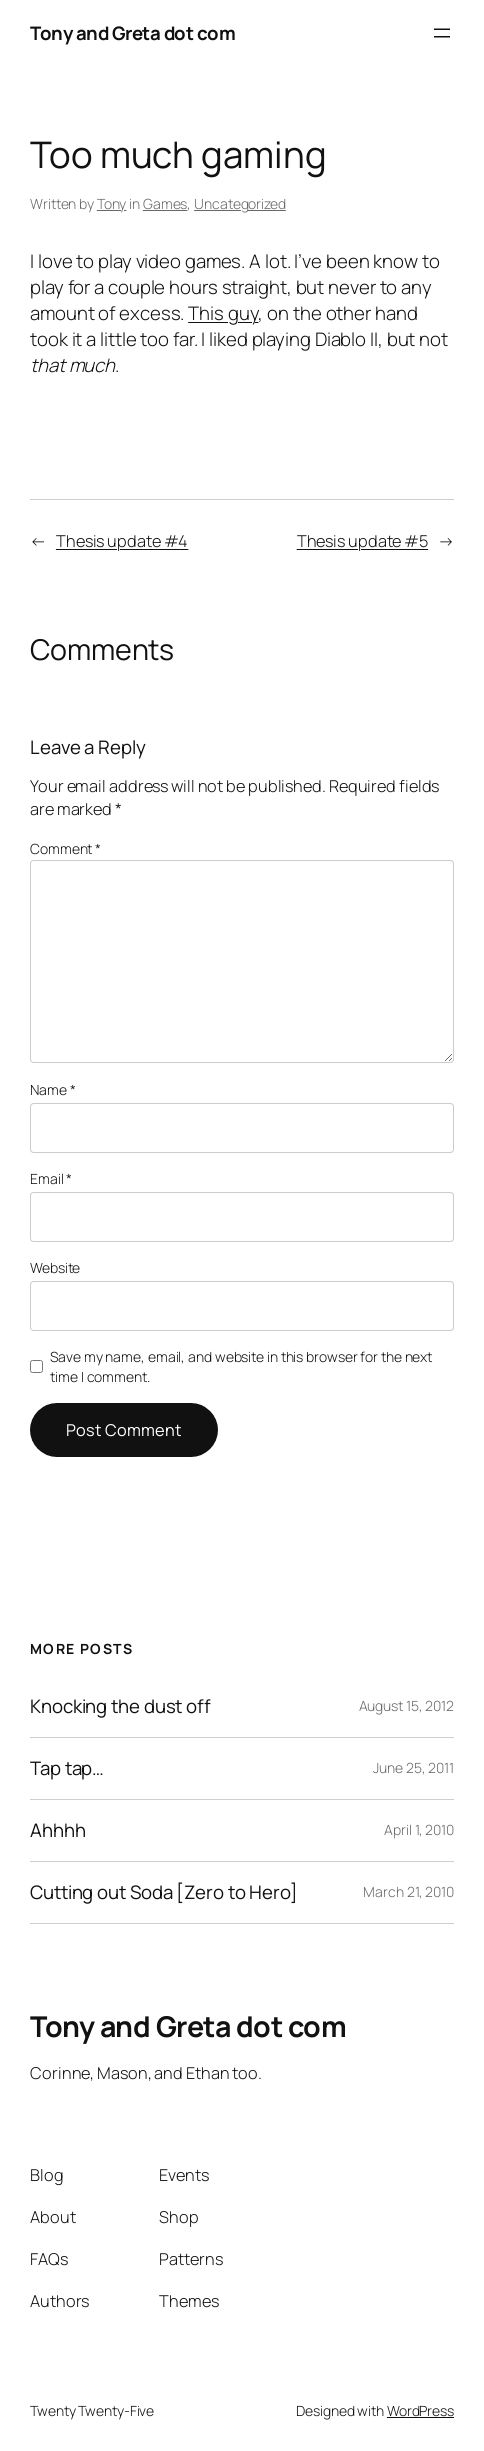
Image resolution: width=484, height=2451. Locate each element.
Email (51, 1178)
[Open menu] (442, 33)
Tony (112, 203)
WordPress (420, 2410)
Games (165, 203)
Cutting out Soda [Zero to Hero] (164, 1892)
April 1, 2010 (419, 1829)
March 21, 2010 (408, 1891)
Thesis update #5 (362, 541)
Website (55, 1267)
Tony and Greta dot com (132, 33)
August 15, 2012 (407, 1705)
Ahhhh (58, 1830)
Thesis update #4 (122, 541)
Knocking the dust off (120, 1706)
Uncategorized (240, 203)
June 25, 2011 (413, 1767)
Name (52, 1089)
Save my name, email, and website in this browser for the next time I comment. (241, 1366)
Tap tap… (67, 1768)
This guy (223, 313)
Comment (65, 848)
